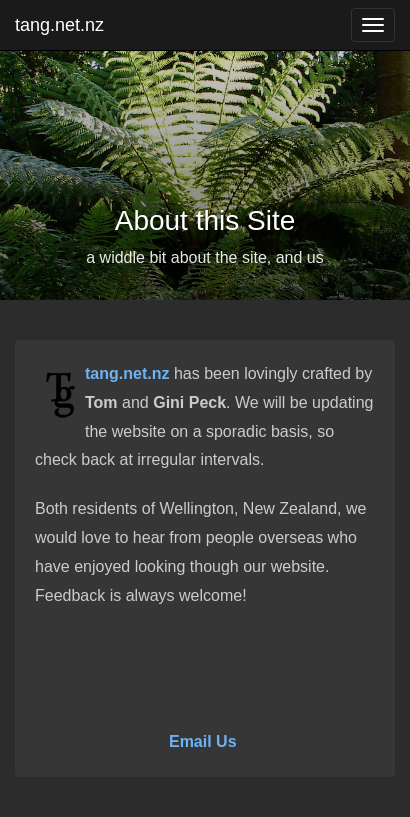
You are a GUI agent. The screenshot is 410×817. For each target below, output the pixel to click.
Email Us (203, 741)
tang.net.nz (59, 25)
